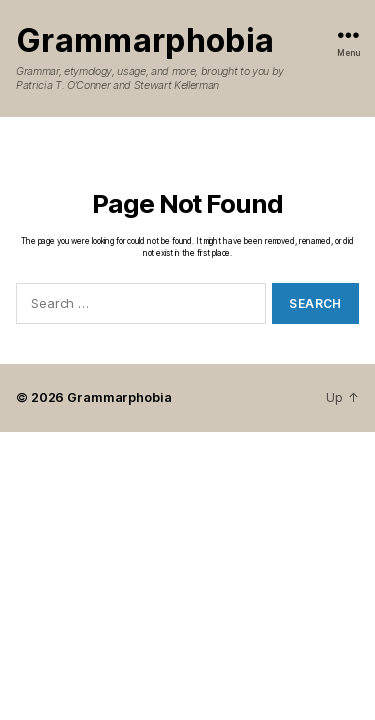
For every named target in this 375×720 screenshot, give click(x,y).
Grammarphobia (145, 41)
